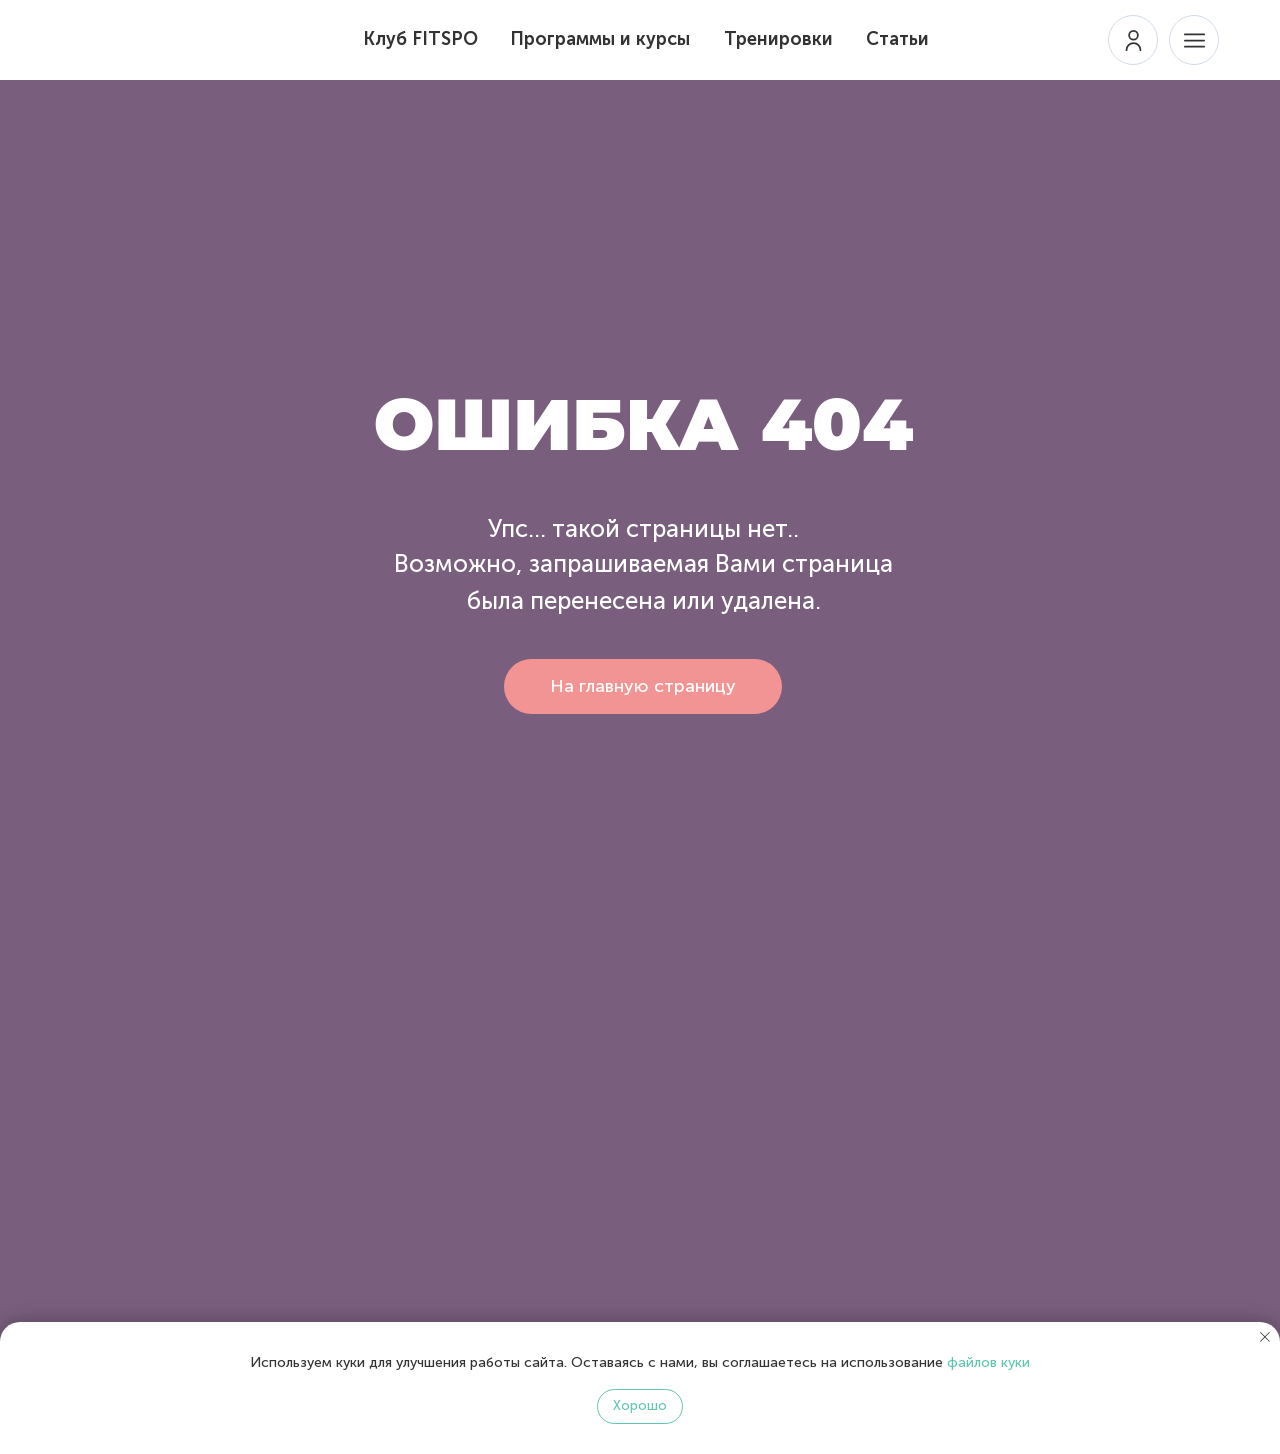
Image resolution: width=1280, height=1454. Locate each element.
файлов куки (988, 1362)
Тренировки (778, 39)
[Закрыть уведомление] (1265, 1337)
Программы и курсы (600, 39)
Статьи (897, 39)
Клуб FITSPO (420, 39)
